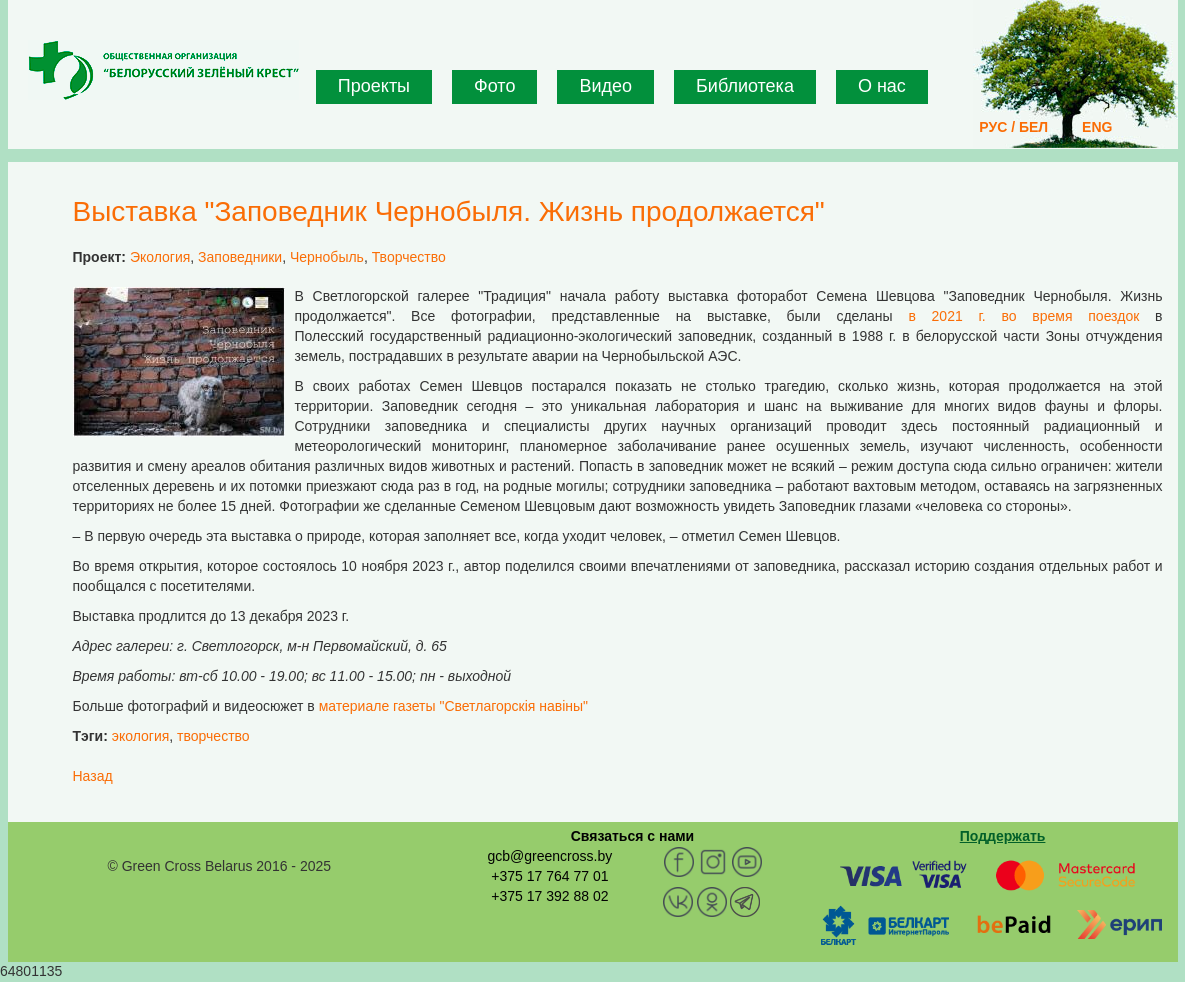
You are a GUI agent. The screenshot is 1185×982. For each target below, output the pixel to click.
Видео (605, 86)
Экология (160, 257)
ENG (1097, 127)
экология (141, 736)
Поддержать (1003, 836)
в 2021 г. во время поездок (1023, 316)
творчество (213, 736)
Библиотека (745, 86)
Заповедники (240, 257)
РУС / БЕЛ (1013, 127)
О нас (882, 86)
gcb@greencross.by (549, 856)
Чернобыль (327, 257)
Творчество (409, 257)
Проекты (374, 86)
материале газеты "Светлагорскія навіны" (453, 706)
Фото (494, 86)
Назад (93, 776)
